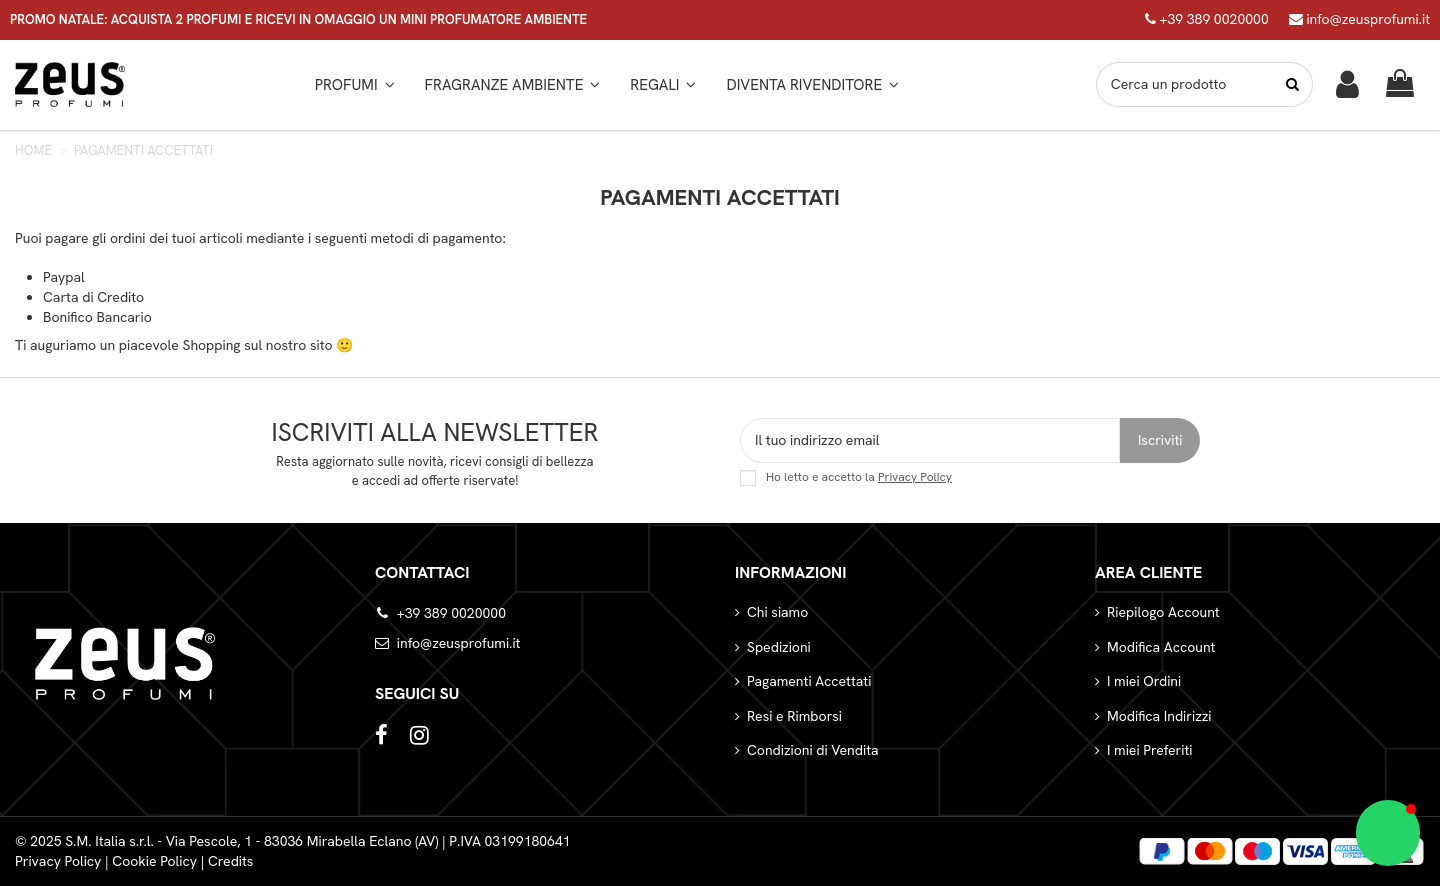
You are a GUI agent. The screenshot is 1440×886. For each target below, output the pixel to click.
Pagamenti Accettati (809, 681)
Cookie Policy (154, 861)
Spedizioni (779, 647)
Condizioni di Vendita (813, 750)
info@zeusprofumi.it (1359, 19)
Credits (231, 861)
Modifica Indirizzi (1159, 716)
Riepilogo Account (1163, 612)
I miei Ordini (1144, 681)
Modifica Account (1161, 647)
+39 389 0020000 (1207, 19)
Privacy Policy (915, 477)
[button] (513, 85)
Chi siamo (777, 612)
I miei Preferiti (1149, 750)
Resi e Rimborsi (794, 716)
